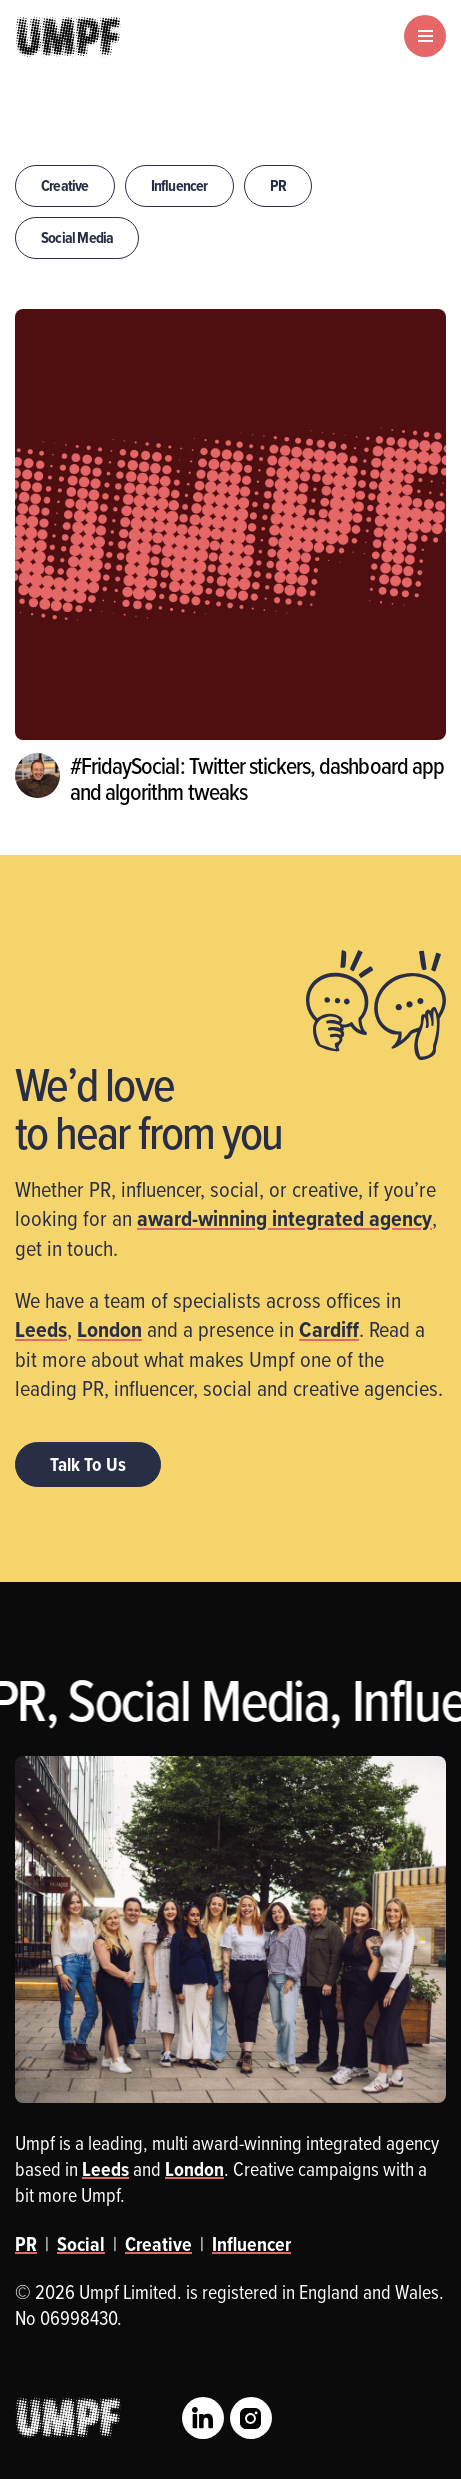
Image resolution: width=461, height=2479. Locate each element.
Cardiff (329, 1329)
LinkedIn (203, 2418)
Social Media (77, 237)
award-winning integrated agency (284, 1218)
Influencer (179, 185)
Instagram (251, 2418)
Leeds (41, 1329)
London (109, 1329)
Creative (65, 185)
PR (278, 185)
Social (81, 2244)
